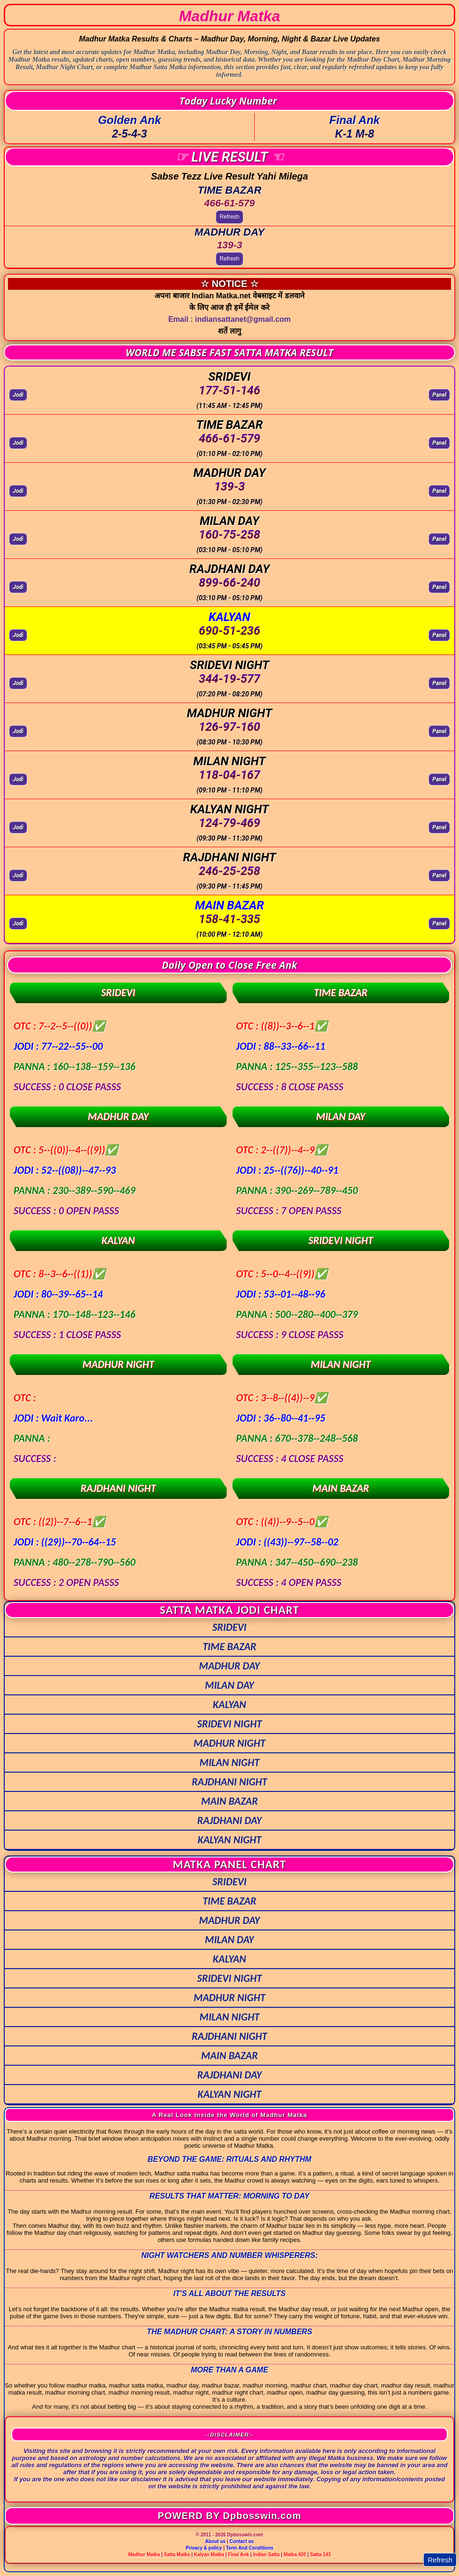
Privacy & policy (203, 2548)
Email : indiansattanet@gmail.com (229, 319)
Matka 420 (294, 2554)
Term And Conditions (250, 2548)
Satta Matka (177, 2554)
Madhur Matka (144, 2554)
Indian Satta (266, 2554)
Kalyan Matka (209, 2554)
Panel (439, 395)
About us (215, 2541)
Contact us (242, 2541)
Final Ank (238, 2554)
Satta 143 (320, 2554)
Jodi (18, 395)
